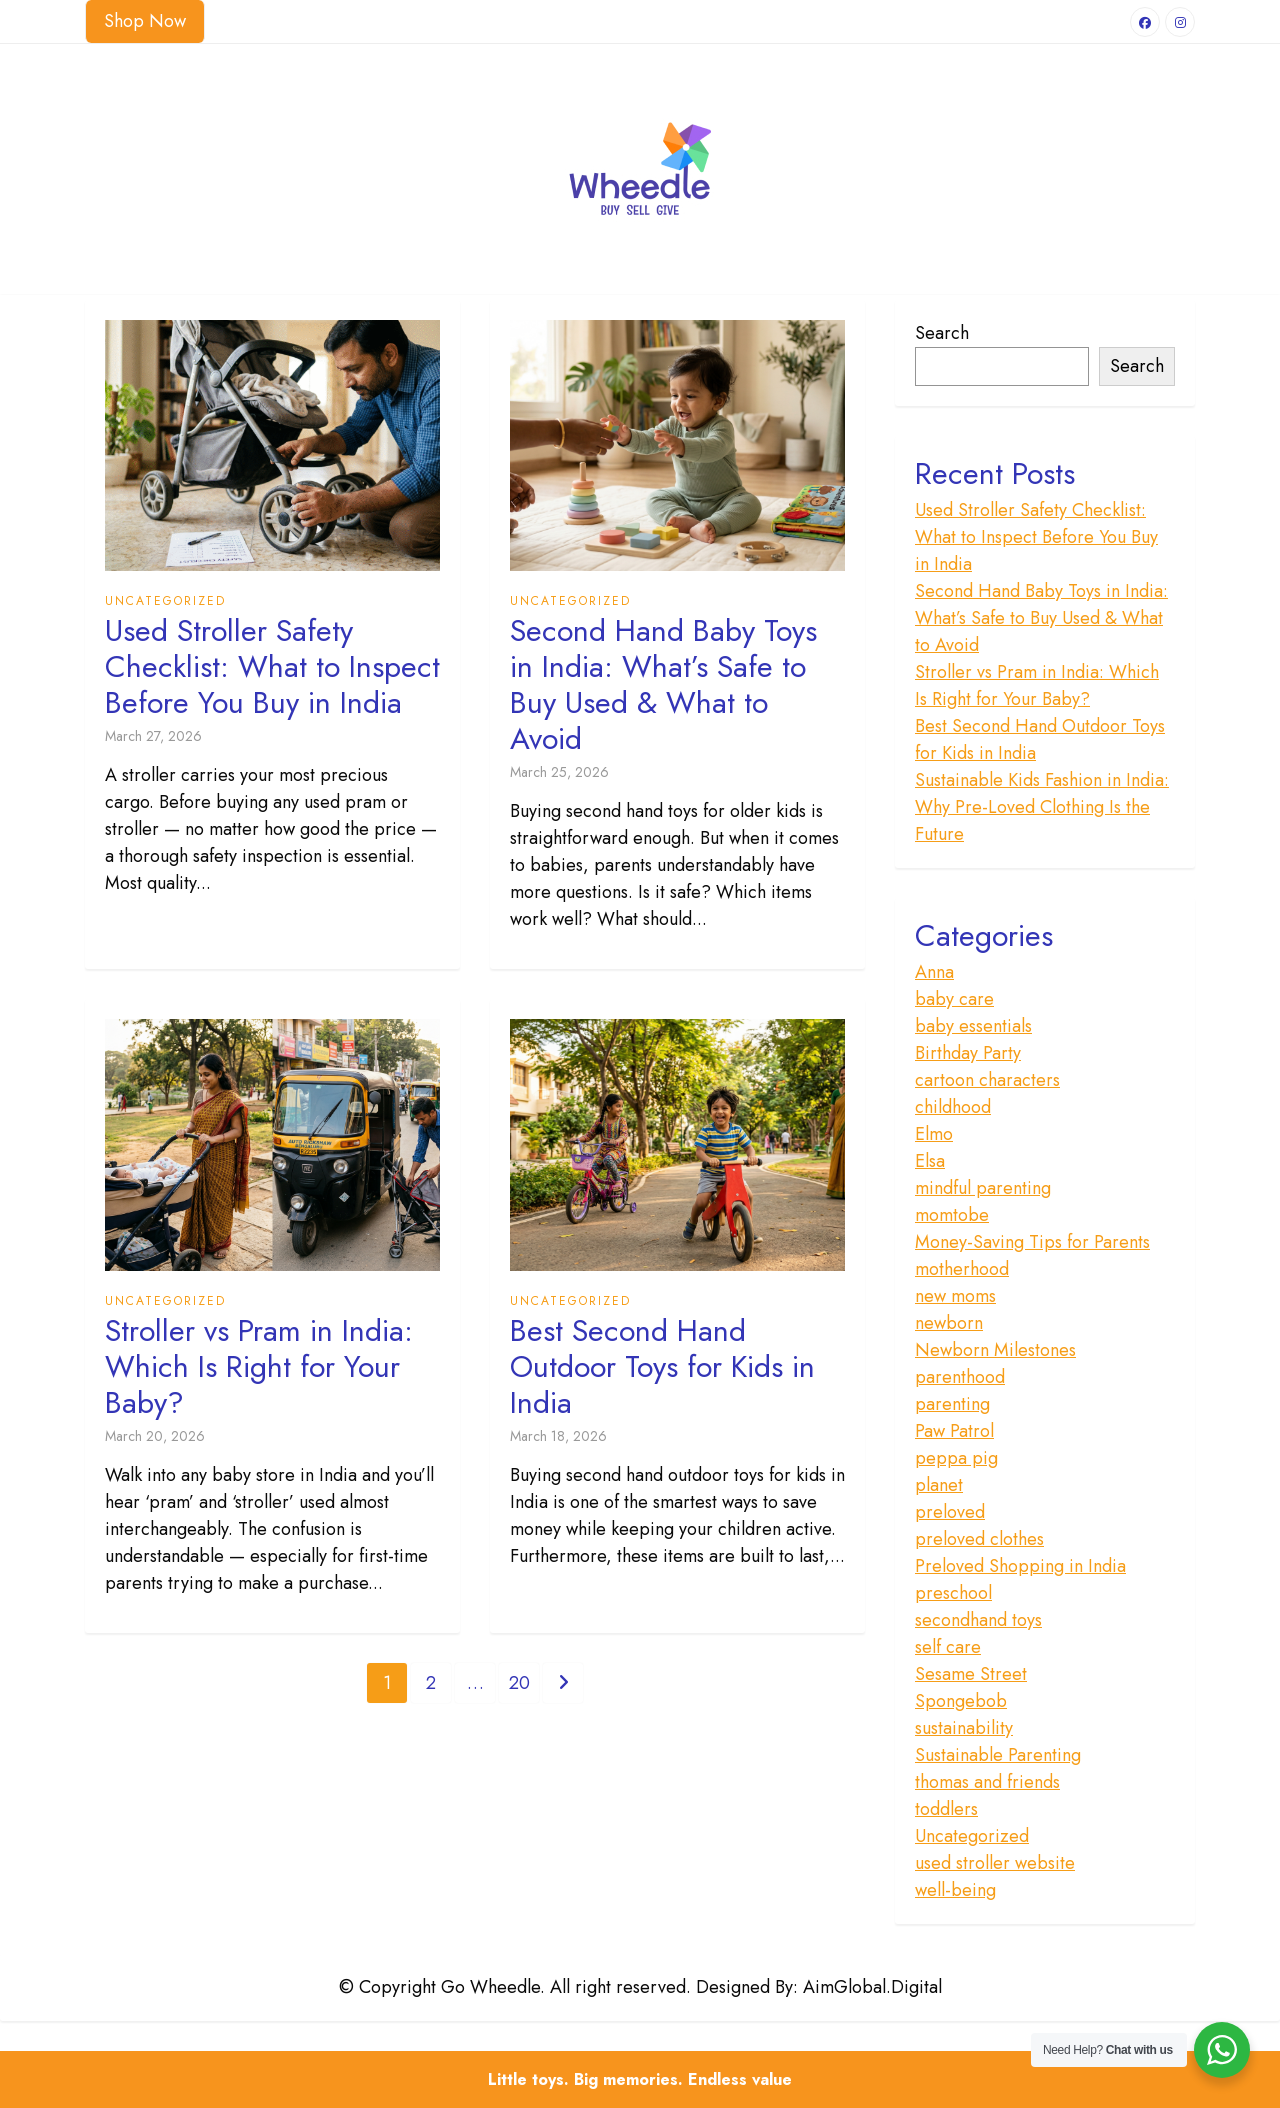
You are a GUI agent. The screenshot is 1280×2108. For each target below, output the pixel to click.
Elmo (934, 1134)
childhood (953, 1107)
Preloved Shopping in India (1020, 1566)
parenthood (960, 1377)
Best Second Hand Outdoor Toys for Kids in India (662, 1367)
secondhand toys (978, 1620)
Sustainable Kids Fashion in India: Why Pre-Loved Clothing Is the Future (1042, 807)
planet (939, 1485)
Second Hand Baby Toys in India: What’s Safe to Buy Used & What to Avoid (663, 685)
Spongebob (961, 1701)
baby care (954, 999)
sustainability (964, 1728)
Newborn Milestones (995, 1350)
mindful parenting (983, 1188)
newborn (949, 1323)
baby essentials (973, 1026)
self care (948, 1647)
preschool (953, 1593)
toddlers (946, 1809)
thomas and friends (987, 1782)
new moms (955, 1296)
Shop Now (145, 21)
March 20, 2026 (155, 1436)
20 (519, 1683)
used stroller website (995, 1863)
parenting (952, 1404)
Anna (934, 972)
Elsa (930, 1161)
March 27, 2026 (153, 736)
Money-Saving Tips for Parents (1032, 1242)
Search (942, 333)
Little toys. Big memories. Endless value (640, 2079)
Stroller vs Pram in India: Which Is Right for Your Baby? (259, 1367)
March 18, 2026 (558, 1436)
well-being (955, 1890)
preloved (950, 1512)
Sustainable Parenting (998, 1755)
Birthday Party (968, 1053)
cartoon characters (987, 1080)
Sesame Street (971, 1674)
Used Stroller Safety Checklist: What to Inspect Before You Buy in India (272, 667)
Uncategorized (165, 601)
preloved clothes (979, 1539)
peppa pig (956, 1458)
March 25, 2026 (559, 772)
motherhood (962, 1269)
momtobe (952, 1215)
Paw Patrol (954, 1431)
